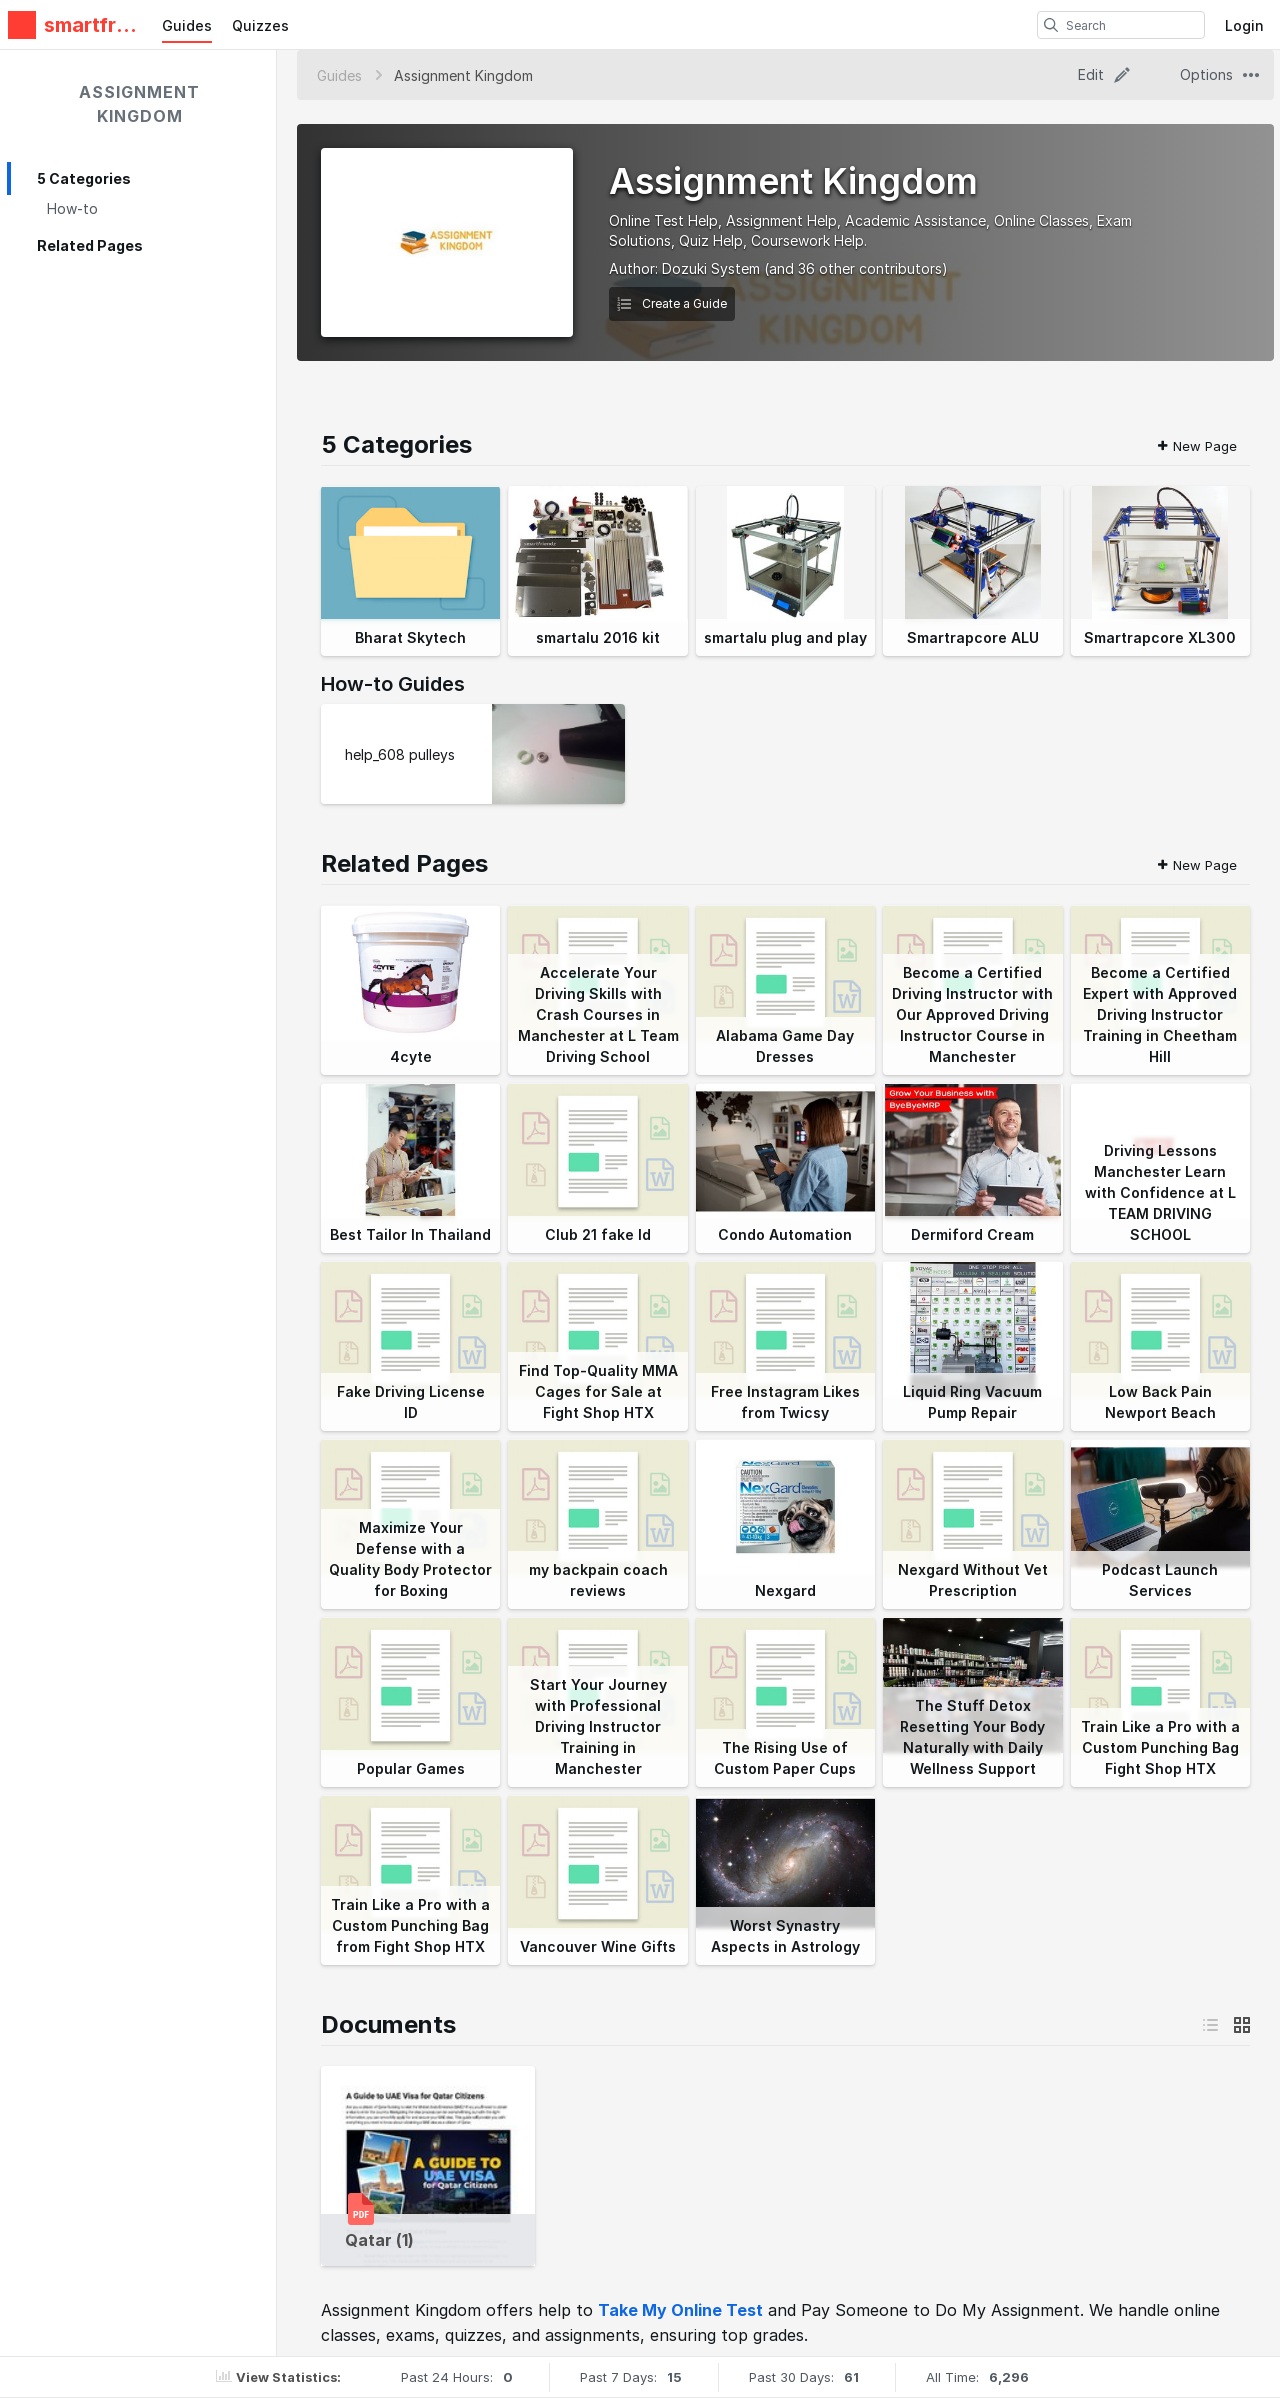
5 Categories (84, 178)
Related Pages (90, 245)
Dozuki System (711, 268)
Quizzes (260, 25)
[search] (1051, 25)
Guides (187, 25)
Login (1244, 25)
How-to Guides (393, 684)
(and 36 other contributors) (856, 268)
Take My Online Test (680, 2310)
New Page (1197, 446)
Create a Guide (672, 303)
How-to (72, 208)
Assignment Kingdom (139, 104)
